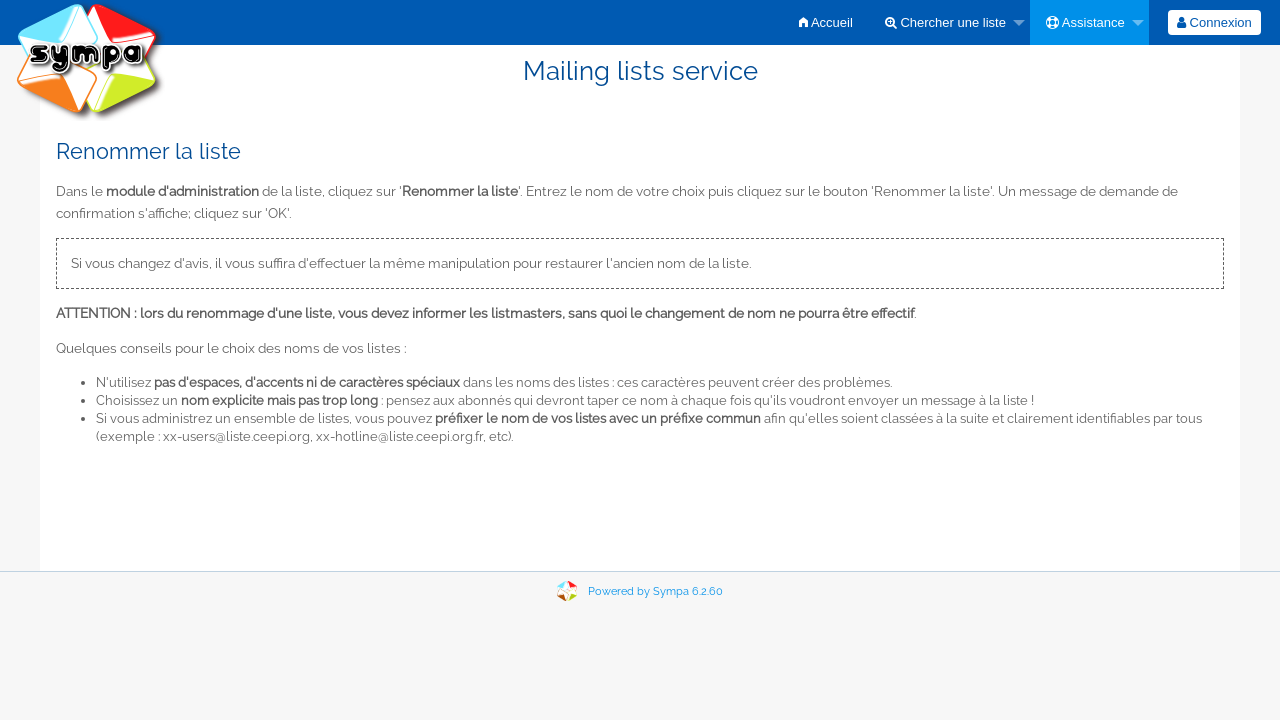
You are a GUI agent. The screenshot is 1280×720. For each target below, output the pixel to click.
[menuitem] (826, 22)
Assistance (1085, 22)
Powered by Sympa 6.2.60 (655, 591)
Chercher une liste (945, 22)
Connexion (1214, 22)
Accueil (826, 22)
